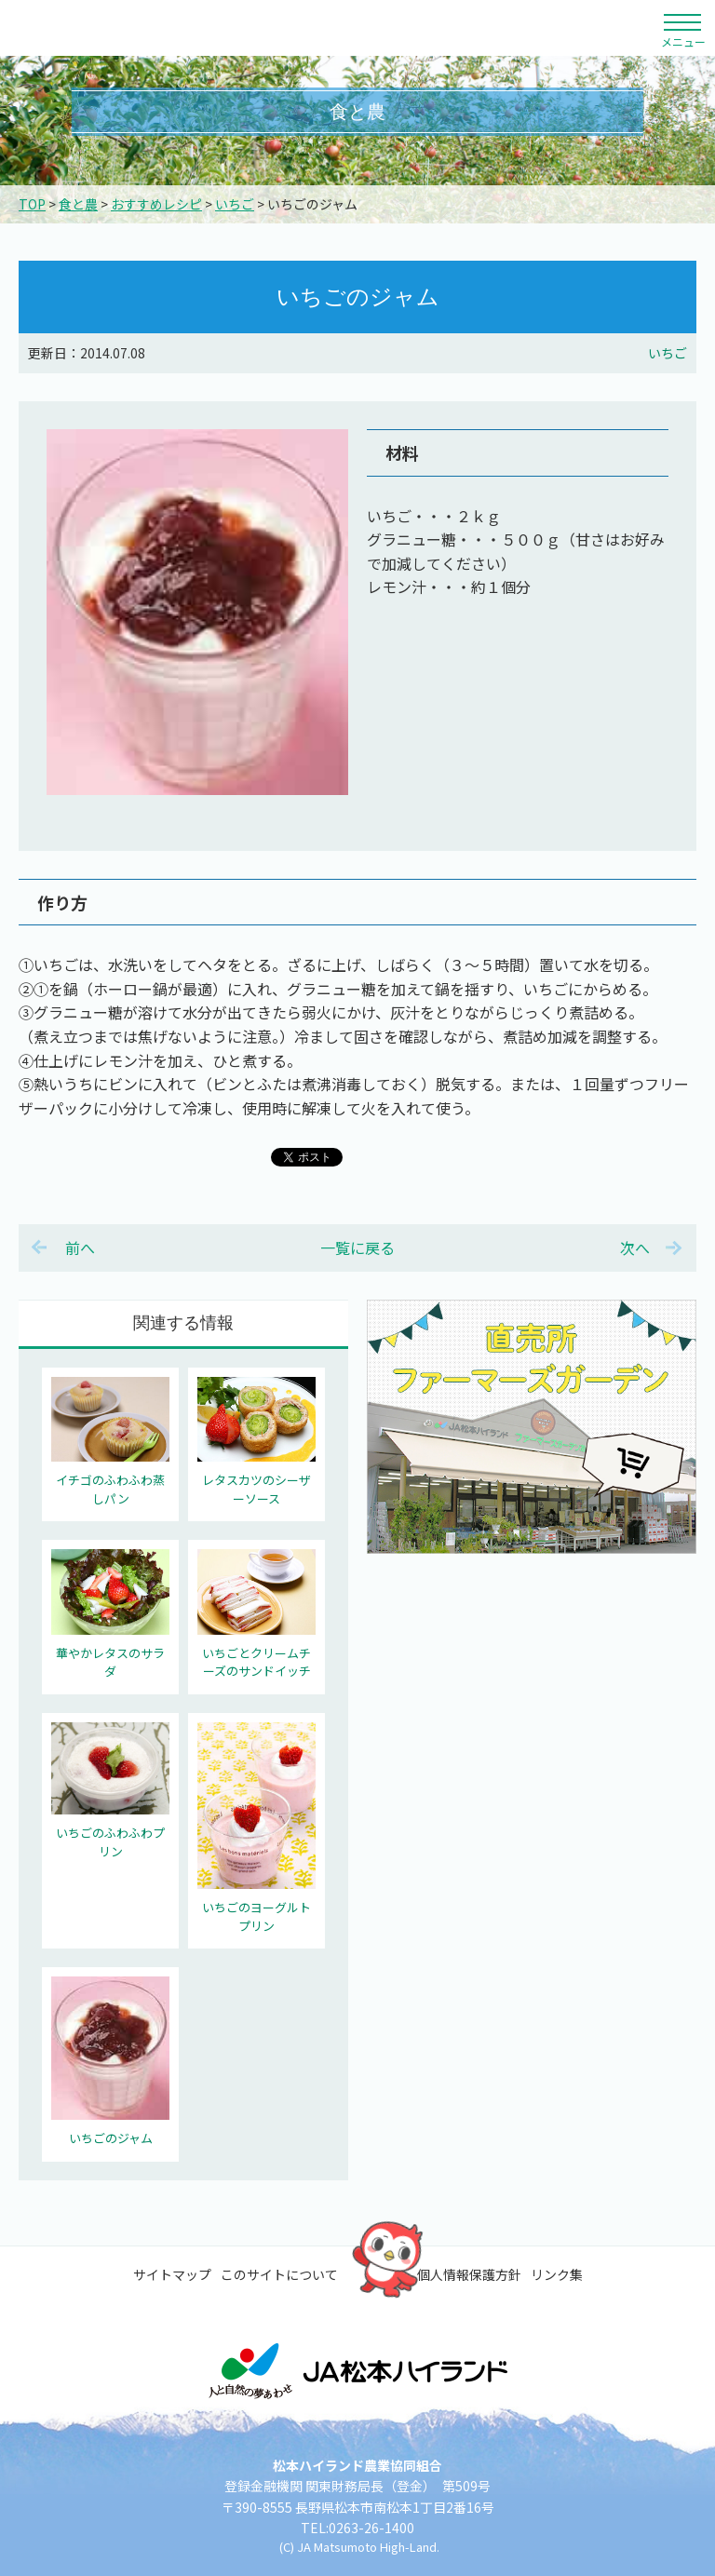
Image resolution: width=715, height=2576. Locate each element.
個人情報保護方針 (469, 2274)
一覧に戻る (357, 1247)
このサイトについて (279, 2274)
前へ (80, 1247)
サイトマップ (172, 2274)
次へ (635, 1247)
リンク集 (557, 2274)
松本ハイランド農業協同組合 (172, 28)
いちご (234, 204)
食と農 (78, 204)
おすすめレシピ (156, 204)
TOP (32, 204)
